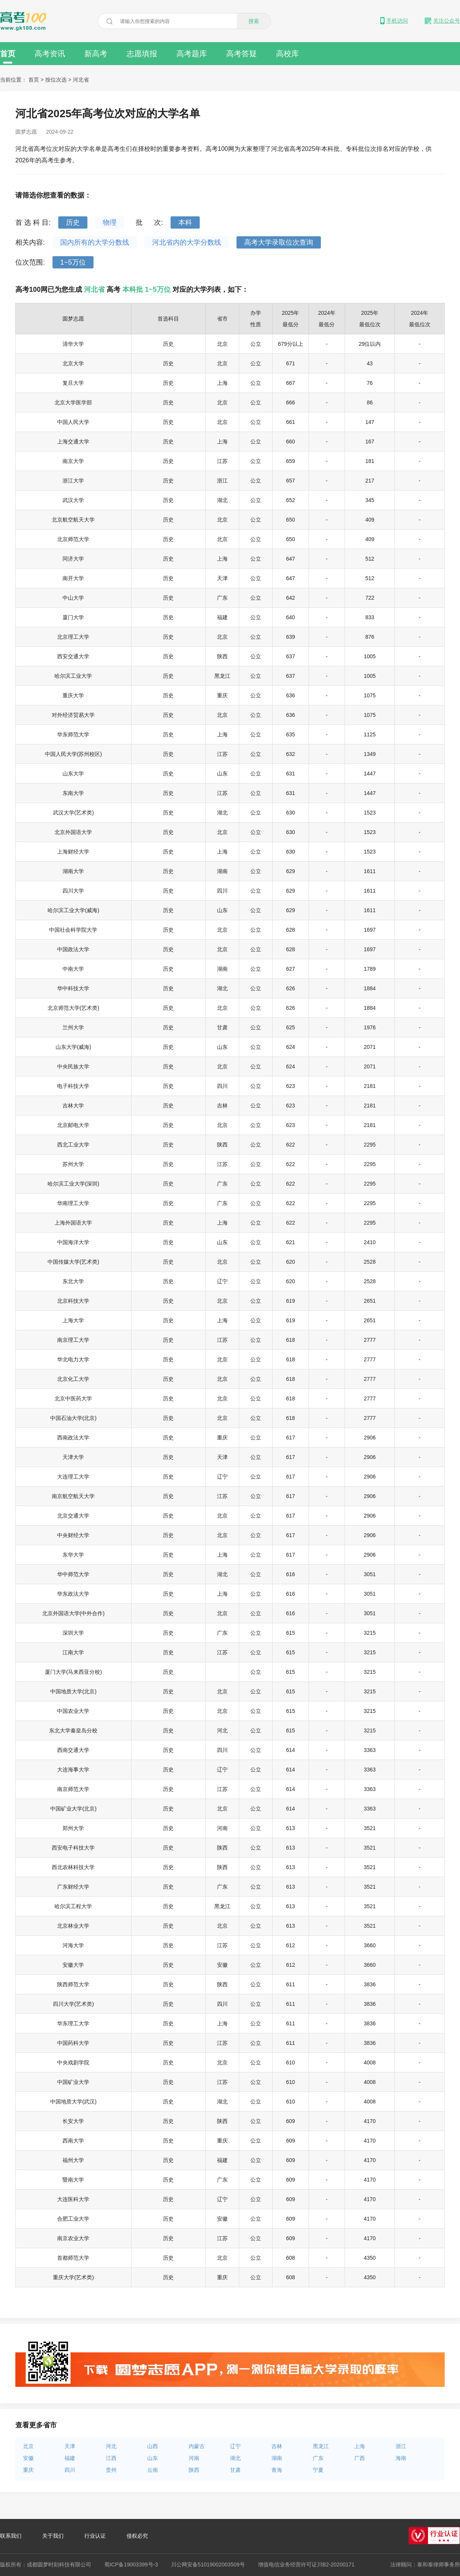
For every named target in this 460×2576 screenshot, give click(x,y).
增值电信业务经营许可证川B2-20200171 (306, 2564)
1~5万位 (73, 262)
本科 (185, 222)
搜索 (253, 21)
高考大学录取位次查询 (278, 242)
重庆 (28, 2470)
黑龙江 (321, 2446)
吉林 (276, 2446)
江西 (111, 2458)
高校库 (287, 53)
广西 (359, 2458)
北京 (28, 2446)
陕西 (194, 2470)
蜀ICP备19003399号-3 (131, 2564)
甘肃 (235, 2470)
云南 (152, 2470)
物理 (110, 222)
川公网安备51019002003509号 (208, 2564)
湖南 (276, 2458)
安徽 (28, 2458)
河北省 (81, 80)
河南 (194, 2458)
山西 (152, 2446)
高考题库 (191, 53)
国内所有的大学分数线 (94, 242)
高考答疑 (241, 53)
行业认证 (95, 2536)
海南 (401, 2458)
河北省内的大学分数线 (186, 242)
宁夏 (318, 2470)
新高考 (95, 53)
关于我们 (53, 2536)
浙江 (401, 2446)
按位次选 (56, 80)
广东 (318, 2458)
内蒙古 (197, 2446)
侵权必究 (137, 2536)
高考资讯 (49, 53)
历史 (73, 222)
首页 (7, 56)
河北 (111, 2446)
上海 (359, 2446)
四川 (69, 2470)
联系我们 (10, 2536)
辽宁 (235, 2446)
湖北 (235, 2458)
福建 (69, 2458)
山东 (152, 2458)
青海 (276, 2470)
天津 (69, 2446)
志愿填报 (142, 53)
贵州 (111, 2470)
